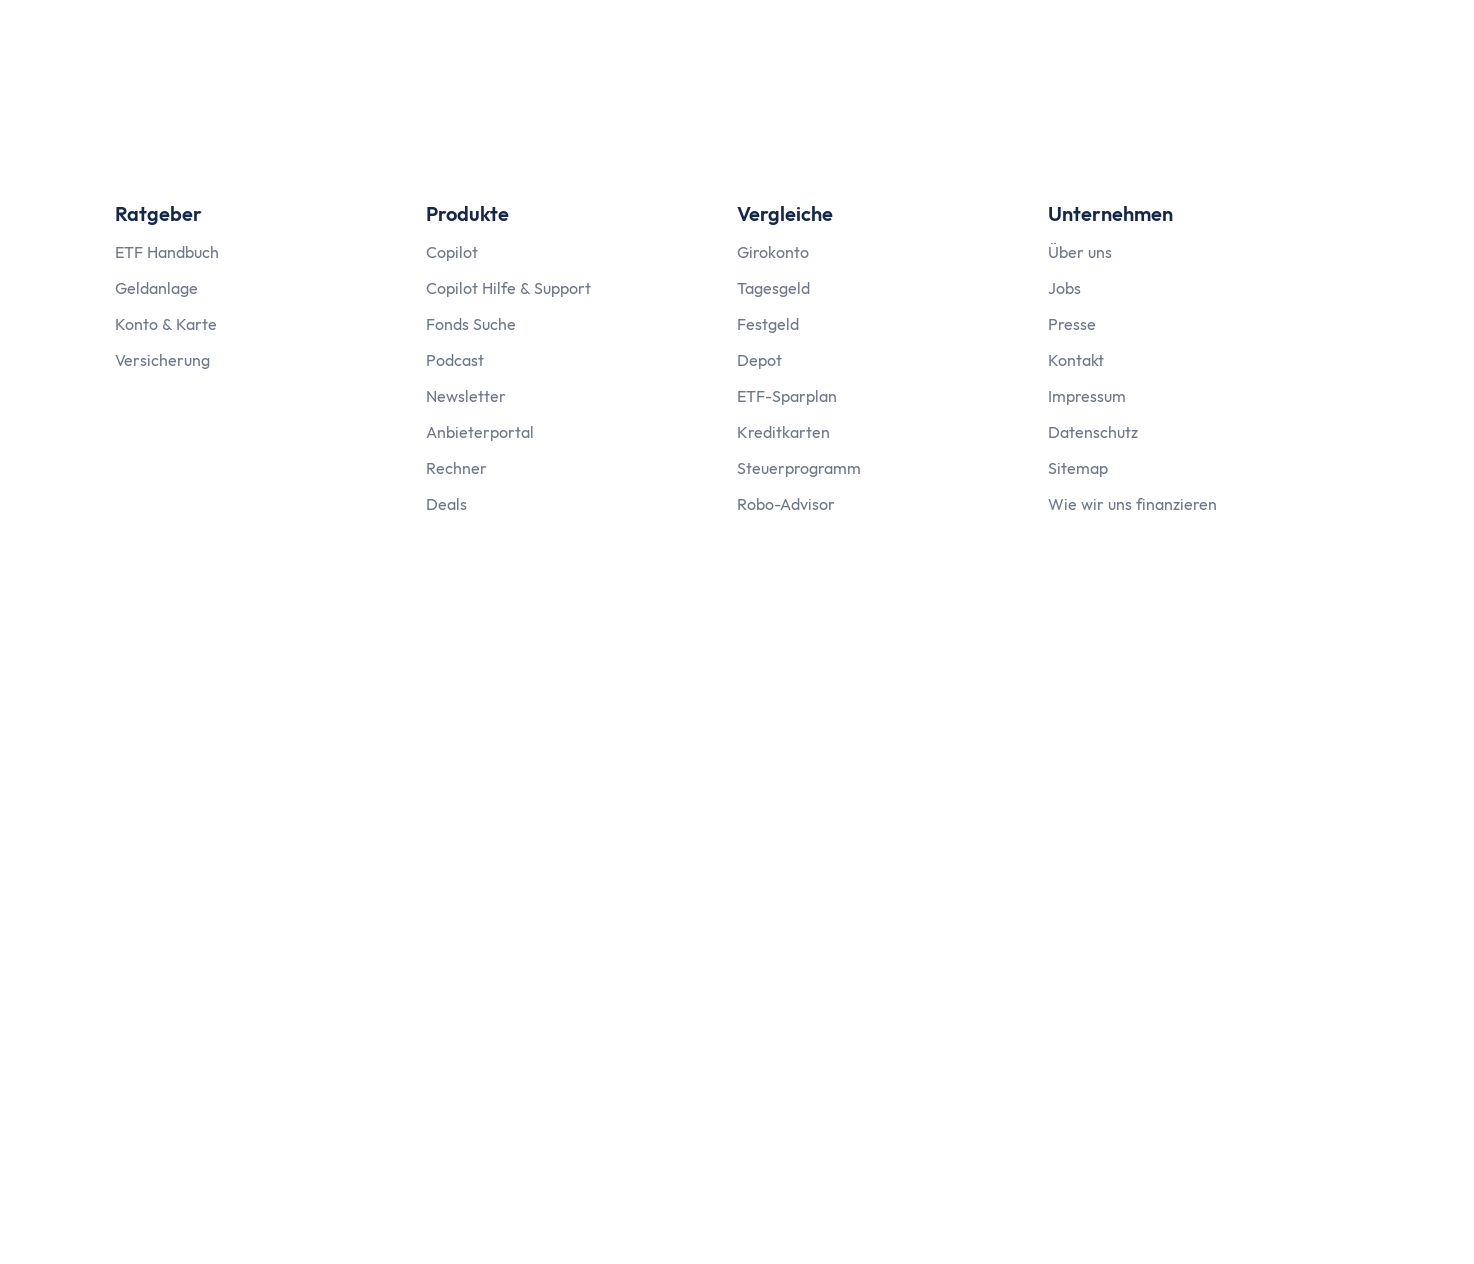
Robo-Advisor (786, 504)
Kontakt (1076, 360)
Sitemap (1078, 468)
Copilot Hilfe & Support (508, 288)
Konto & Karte (166, 324)
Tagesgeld (773, 288)
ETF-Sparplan (787, 396)
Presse (1072, 324)
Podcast (455, 360)
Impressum (1087, 396)
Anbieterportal (480, 432)
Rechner (456, 468)
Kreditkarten (783, 432)
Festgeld (768, 324)
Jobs (1064, 288)
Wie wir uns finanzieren (1132, 504)
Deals (446, 504)
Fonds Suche (471, 324)
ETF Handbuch (167, 252)
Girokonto (773, 252)
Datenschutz (1093, 432)
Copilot (452, 252)
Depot (759, 360)
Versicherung (162, 360)
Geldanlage (156, 288)
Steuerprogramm (799, 468)
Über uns (1080, 252)
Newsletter (466, 396)
